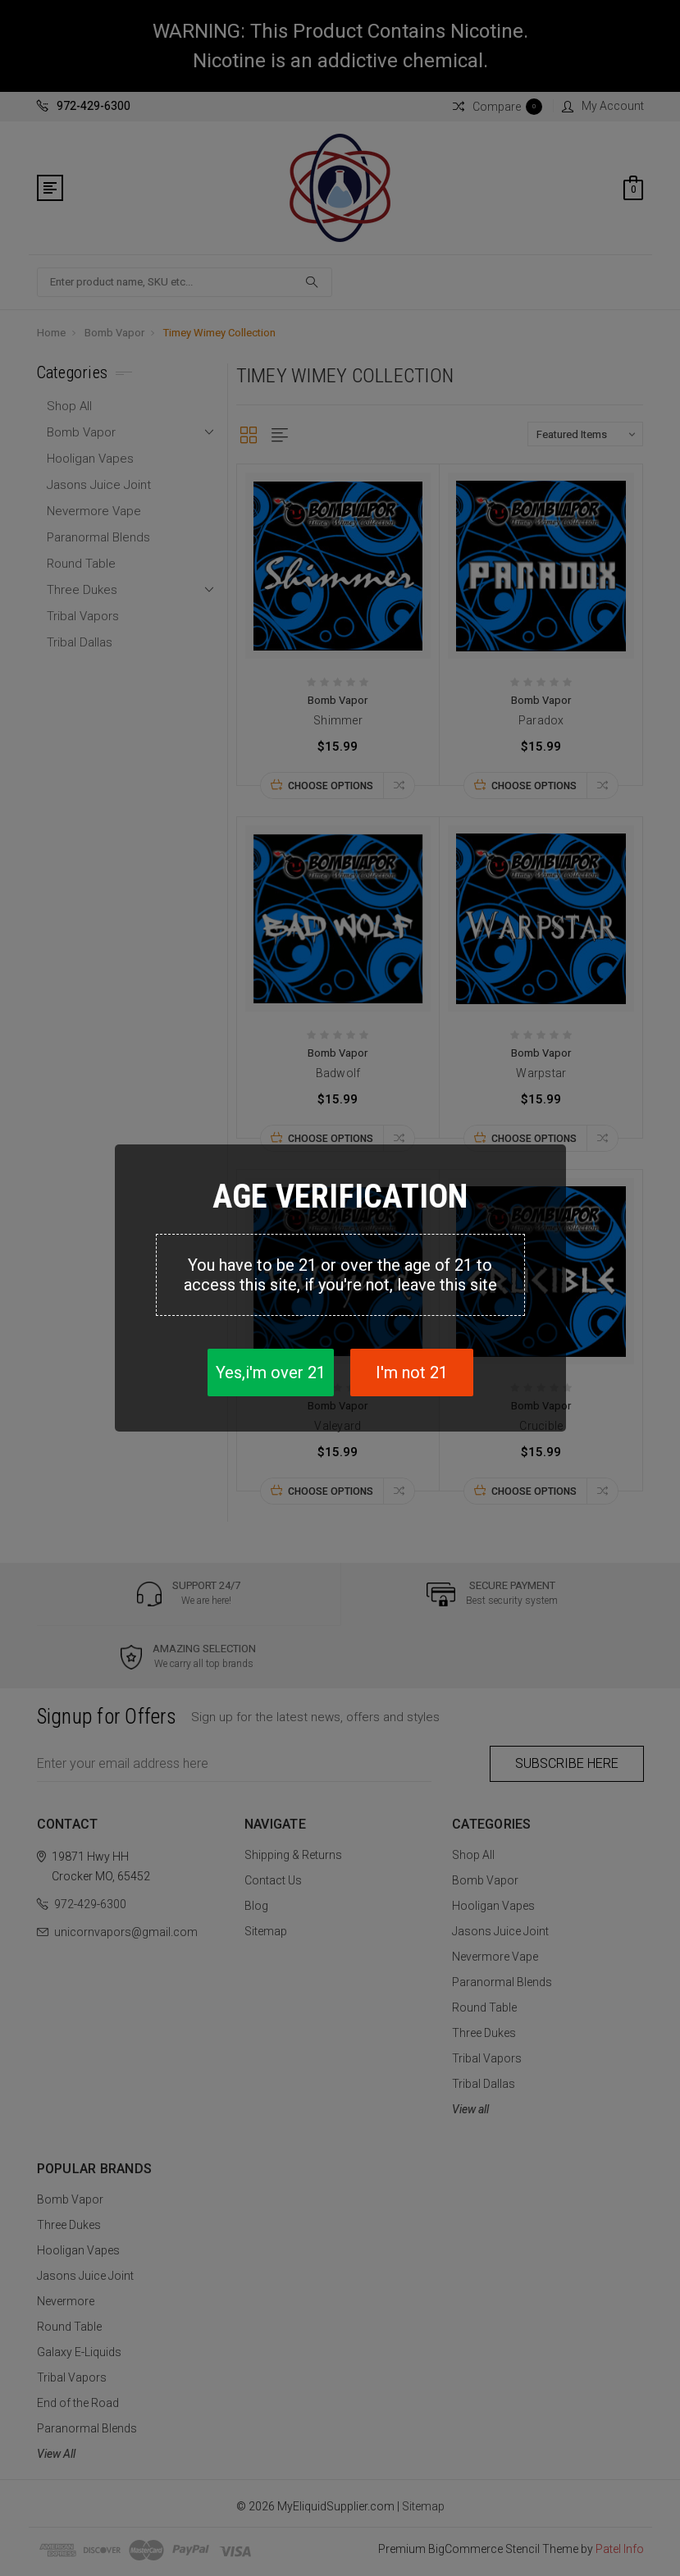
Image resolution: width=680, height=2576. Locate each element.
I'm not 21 (412, 1372)
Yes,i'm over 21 (271, 1372)
